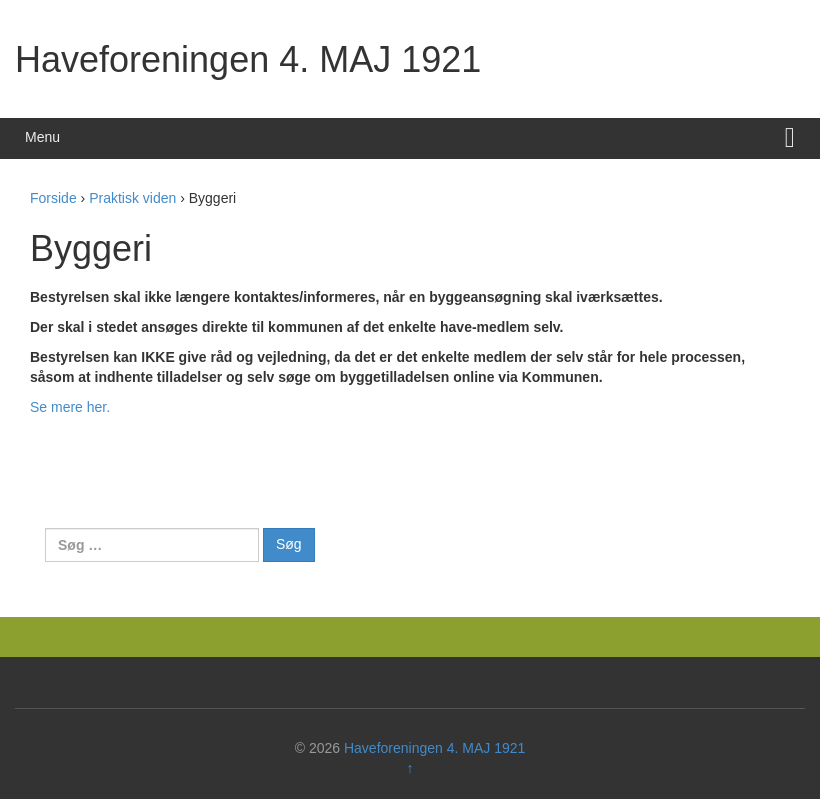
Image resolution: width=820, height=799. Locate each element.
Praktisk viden (132, 198)
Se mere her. (70, 407)
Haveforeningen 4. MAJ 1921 (248, 59)
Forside (53, 198)
